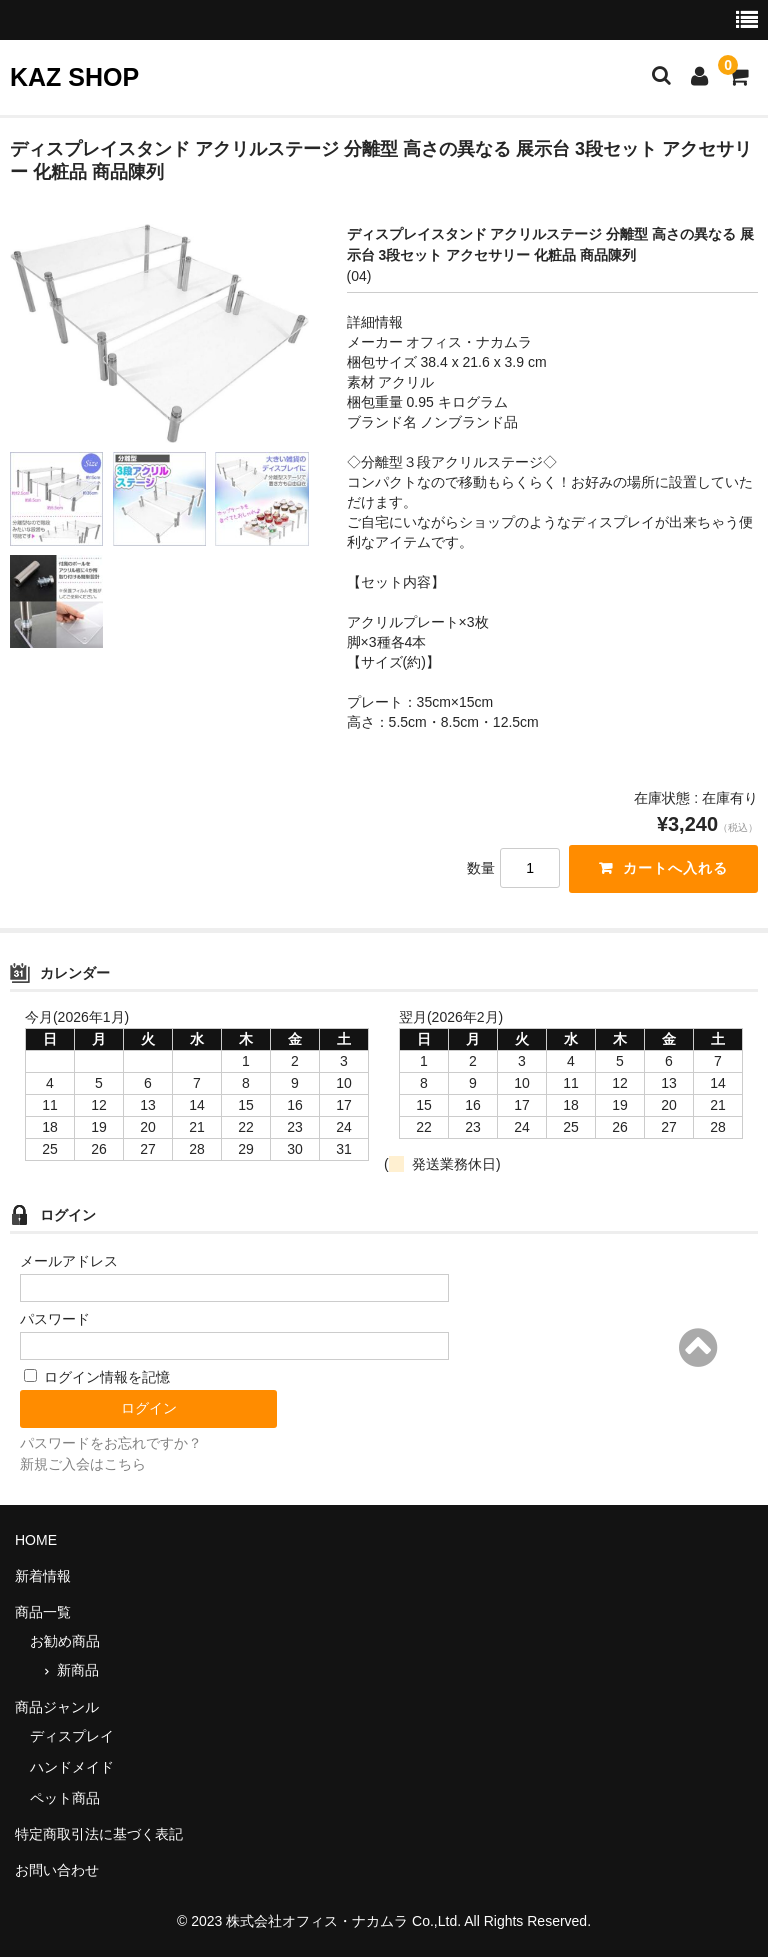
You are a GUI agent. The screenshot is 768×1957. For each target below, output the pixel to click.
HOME (36, 1540)
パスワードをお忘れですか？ (111, 1443)
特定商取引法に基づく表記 (99, 1834)
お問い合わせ (57, 1870)
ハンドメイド (72, 1767)
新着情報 (43, 1576)
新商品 (78, 1670)
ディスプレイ (72, 1736)
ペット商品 (65, 1798)
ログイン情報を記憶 (97, 1377)
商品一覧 (43, 1612)
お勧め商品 (65, 1641)
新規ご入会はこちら (83, 1464)
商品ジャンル (57, 1707)
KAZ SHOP (74, 77)
